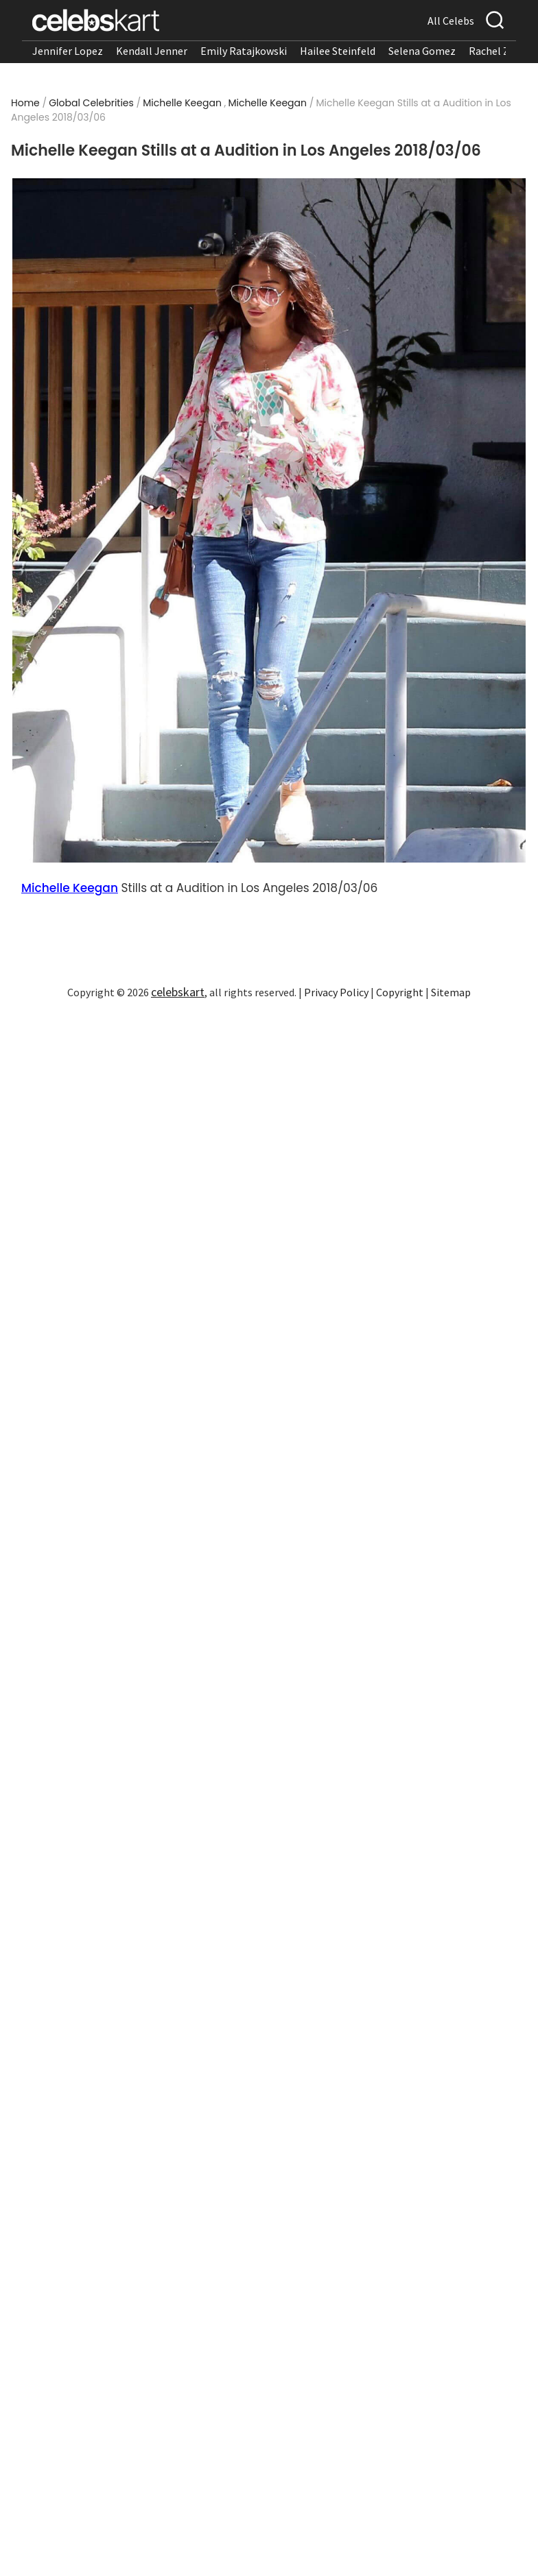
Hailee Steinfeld (337, 51)
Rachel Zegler (501, 51)
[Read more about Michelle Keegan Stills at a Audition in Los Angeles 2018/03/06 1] (269, 520)
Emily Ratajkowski (243, 51)
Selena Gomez (422, 51)
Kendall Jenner (151, 51)
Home (25, 103)
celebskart (177, 992)
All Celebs (451, 20)
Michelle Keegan (182, 103)
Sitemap (451, 992)
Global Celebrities (91, 103)
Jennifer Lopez (67, 51)
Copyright (399, 992)
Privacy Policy (336, 992)
